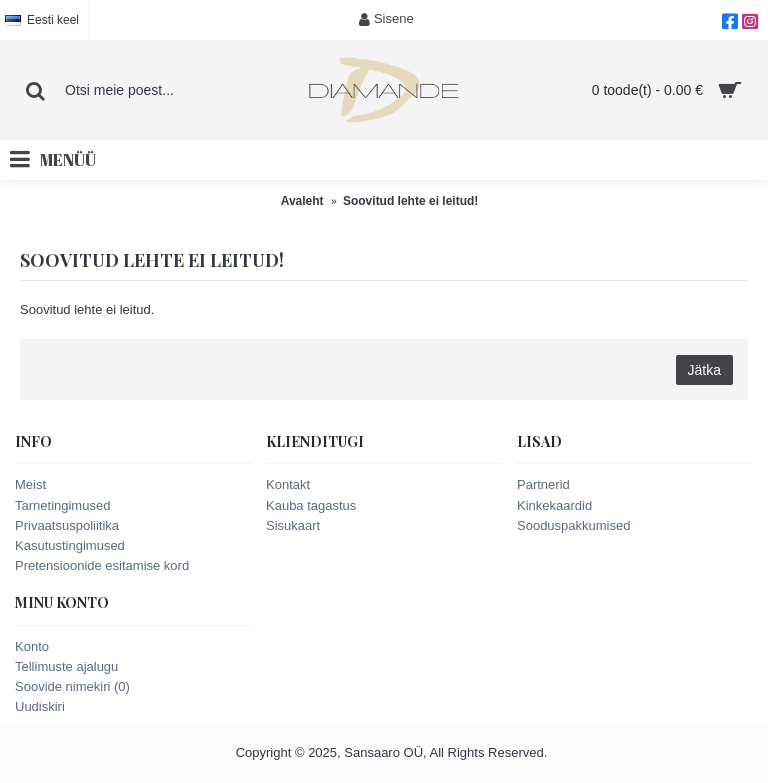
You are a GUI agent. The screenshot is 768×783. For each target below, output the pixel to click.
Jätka (704, 370)
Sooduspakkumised (573, 525)
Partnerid (543, 484)
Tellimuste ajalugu (66, 666)
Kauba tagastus (311, 505)
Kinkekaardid (554, 505)
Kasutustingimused (70, 545)
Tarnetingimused (62, 505)
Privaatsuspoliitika (67, 525)
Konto (32, 646)
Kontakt (288, 484)
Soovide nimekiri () (72, 686)
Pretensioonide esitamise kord (102, 565)
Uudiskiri (40, 706)
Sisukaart (293, 525)
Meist (30, 484)
